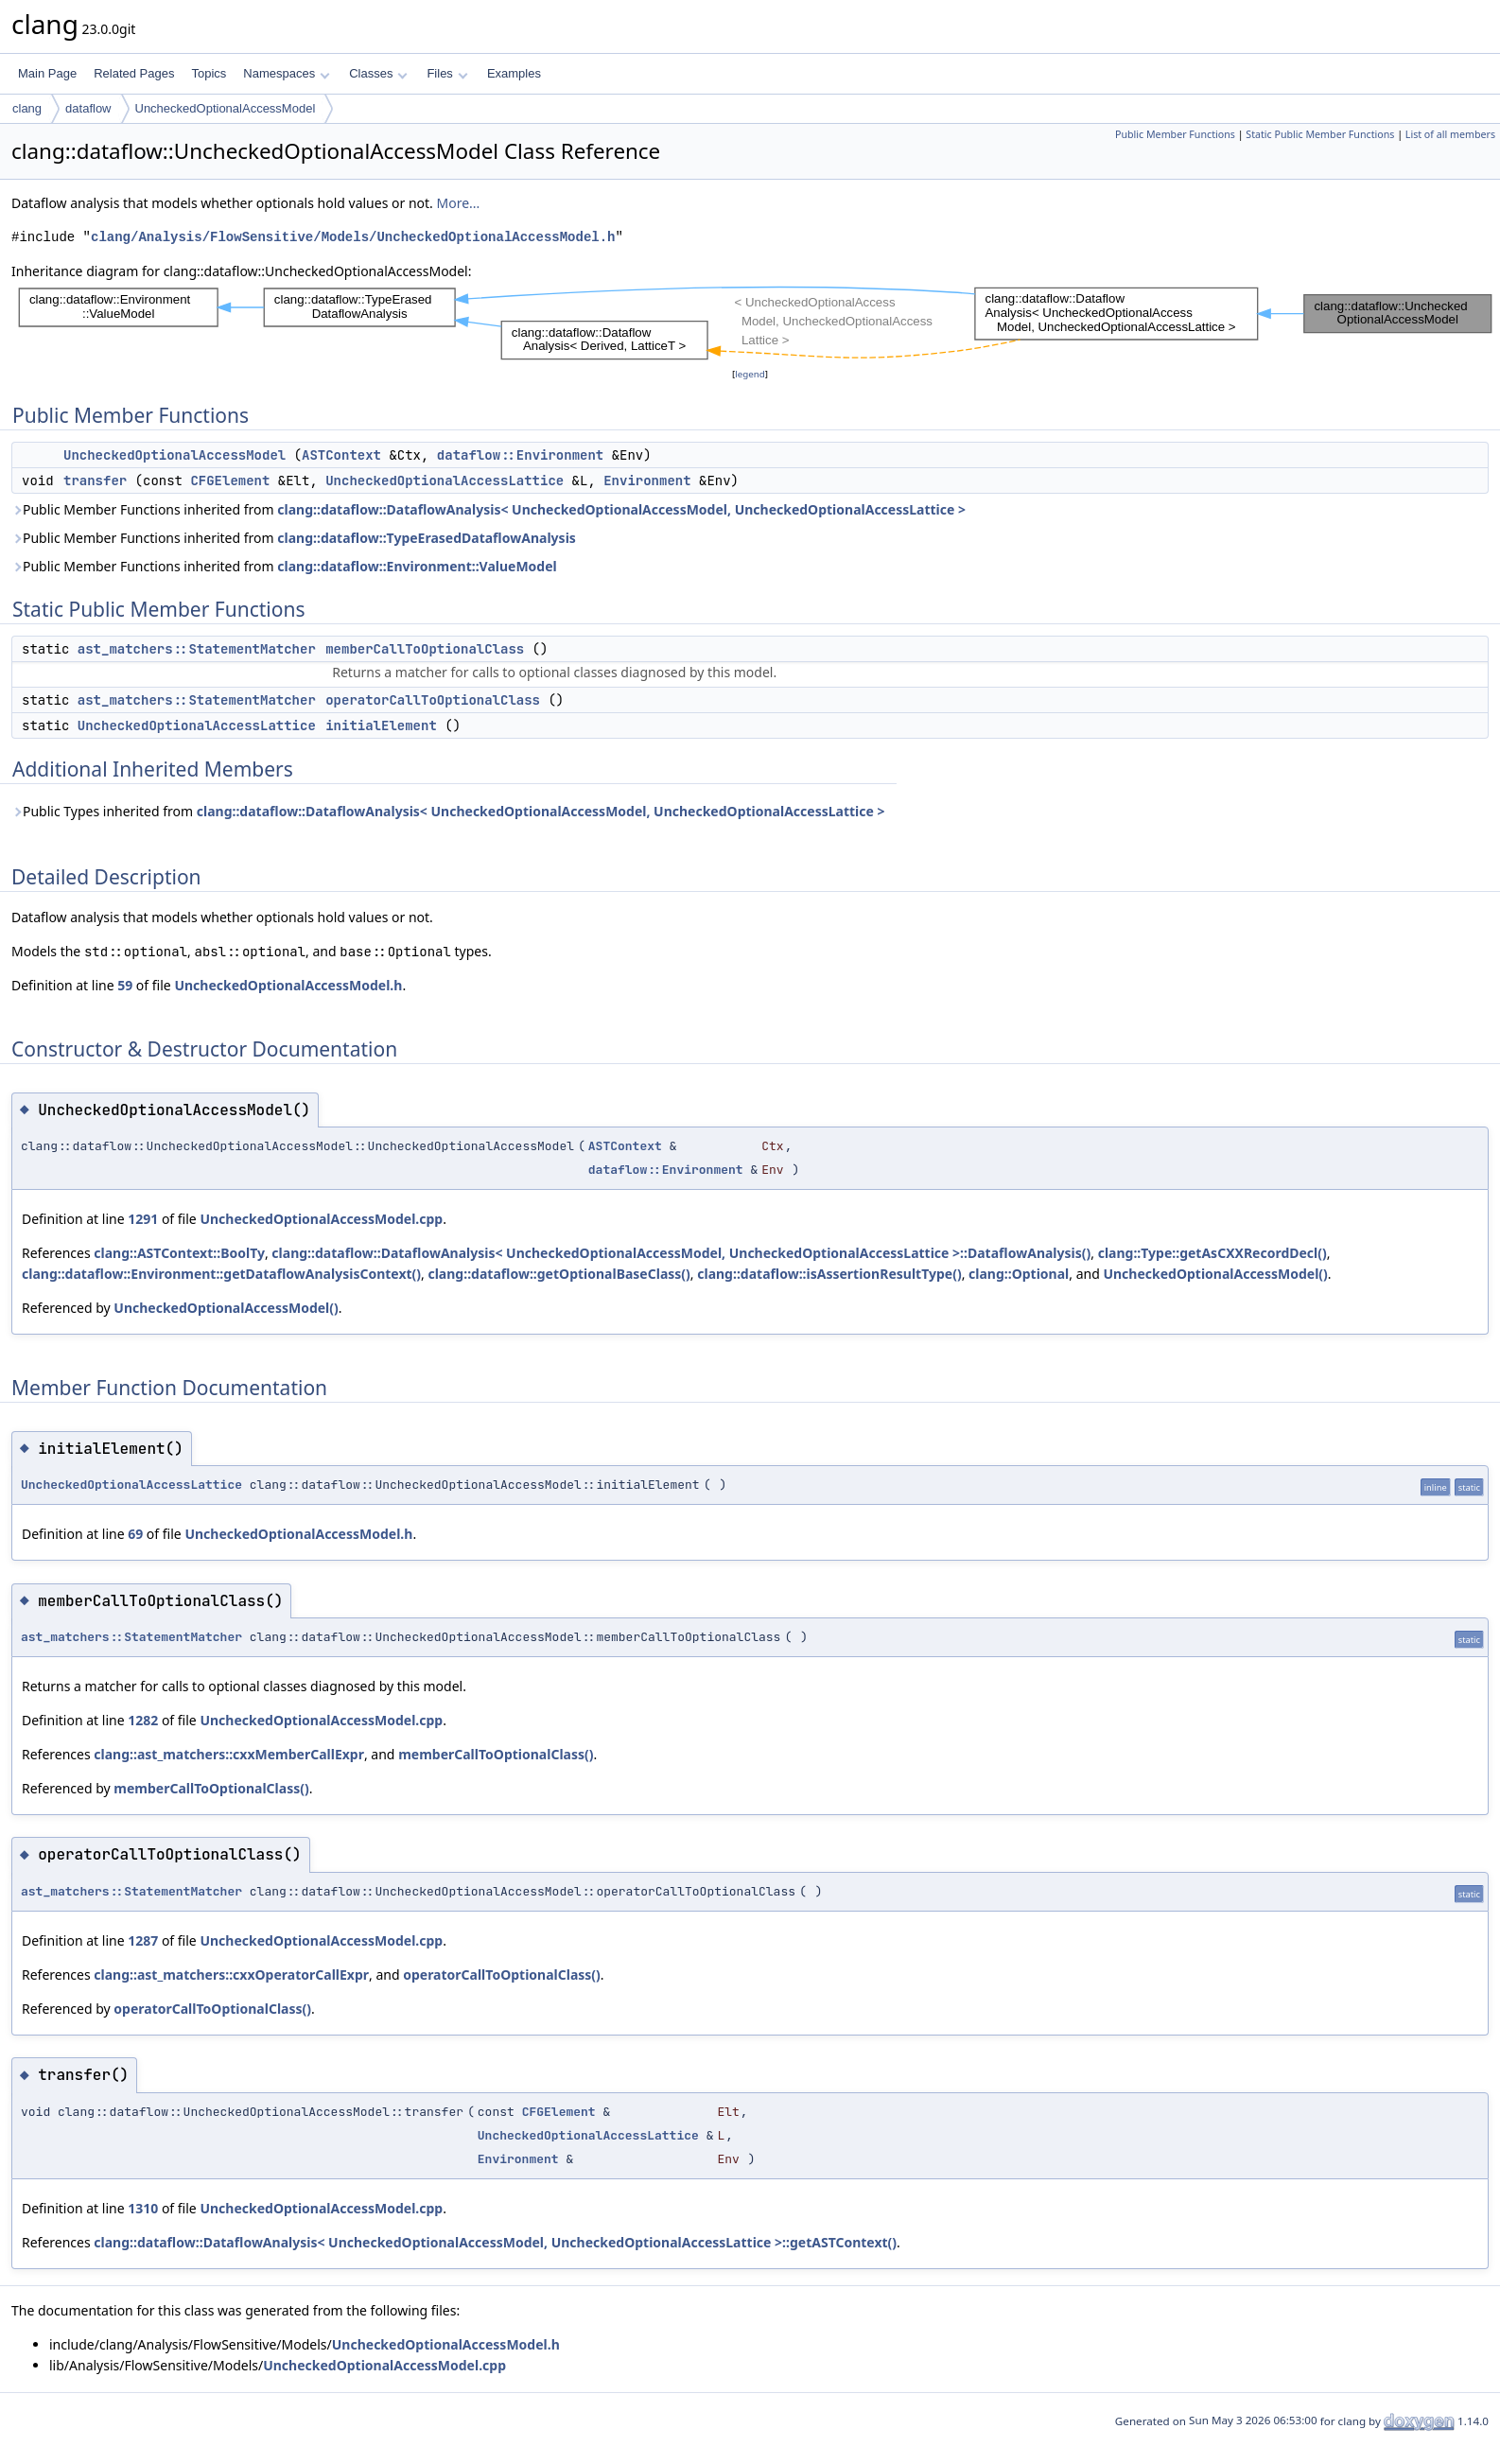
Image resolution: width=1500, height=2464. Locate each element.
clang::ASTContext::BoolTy (179, 1253)
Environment (646, 480)
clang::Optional (1018, 1274)
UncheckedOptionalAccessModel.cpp (321, 1219)
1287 (143, 1940)
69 (135, 1534)
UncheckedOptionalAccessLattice (444, 480)
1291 (143, 1219)
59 (124, 985)
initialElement (381, 725)
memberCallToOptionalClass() (495, 1754)
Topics (208, 73)
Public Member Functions (1175, 134)
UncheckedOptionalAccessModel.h (288, 985)
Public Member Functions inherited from (488, 509)
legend (750, 374)
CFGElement (230, 480)
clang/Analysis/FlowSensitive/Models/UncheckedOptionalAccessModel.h (353, 237)
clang (27, 108)
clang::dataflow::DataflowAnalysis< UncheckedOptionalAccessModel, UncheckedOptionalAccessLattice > (621, 509)
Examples (514, 73)
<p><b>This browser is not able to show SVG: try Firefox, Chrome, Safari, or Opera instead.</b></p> (755, 323)
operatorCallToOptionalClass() (502, 1974)
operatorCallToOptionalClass (432, 699)
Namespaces (286, 73)
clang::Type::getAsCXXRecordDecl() (1212, 1253)
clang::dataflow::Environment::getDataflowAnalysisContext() (221, 1274)
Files (447, 73)
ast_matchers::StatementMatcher (197, 648)
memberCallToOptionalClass (424, 648)
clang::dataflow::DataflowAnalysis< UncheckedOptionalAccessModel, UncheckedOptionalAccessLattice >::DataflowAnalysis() (680, 1253)
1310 (143, 2208)
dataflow (88, 108)
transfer (95, 480)
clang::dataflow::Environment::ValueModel (416, 566)
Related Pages (134, 73)
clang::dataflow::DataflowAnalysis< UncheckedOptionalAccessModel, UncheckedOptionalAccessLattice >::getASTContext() (495, 2242)
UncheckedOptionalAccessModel (225, 108)
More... (458, 203)
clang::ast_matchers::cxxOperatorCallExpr (231, 1974)
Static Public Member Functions (1320, 134)
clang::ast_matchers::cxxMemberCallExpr (229, 1754)
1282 (143, 1720)
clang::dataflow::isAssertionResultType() (829, 1274)
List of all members (1450, 134)
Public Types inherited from (448, 811)
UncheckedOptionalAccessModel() (1215, 1274)
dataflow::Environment (520, 454)
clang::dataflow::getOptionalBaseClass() (558, 1274)
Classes (378, 73)
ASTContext (341, 454)
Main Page (47, 73)
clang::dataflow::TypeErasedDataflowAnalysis (426, 538)
